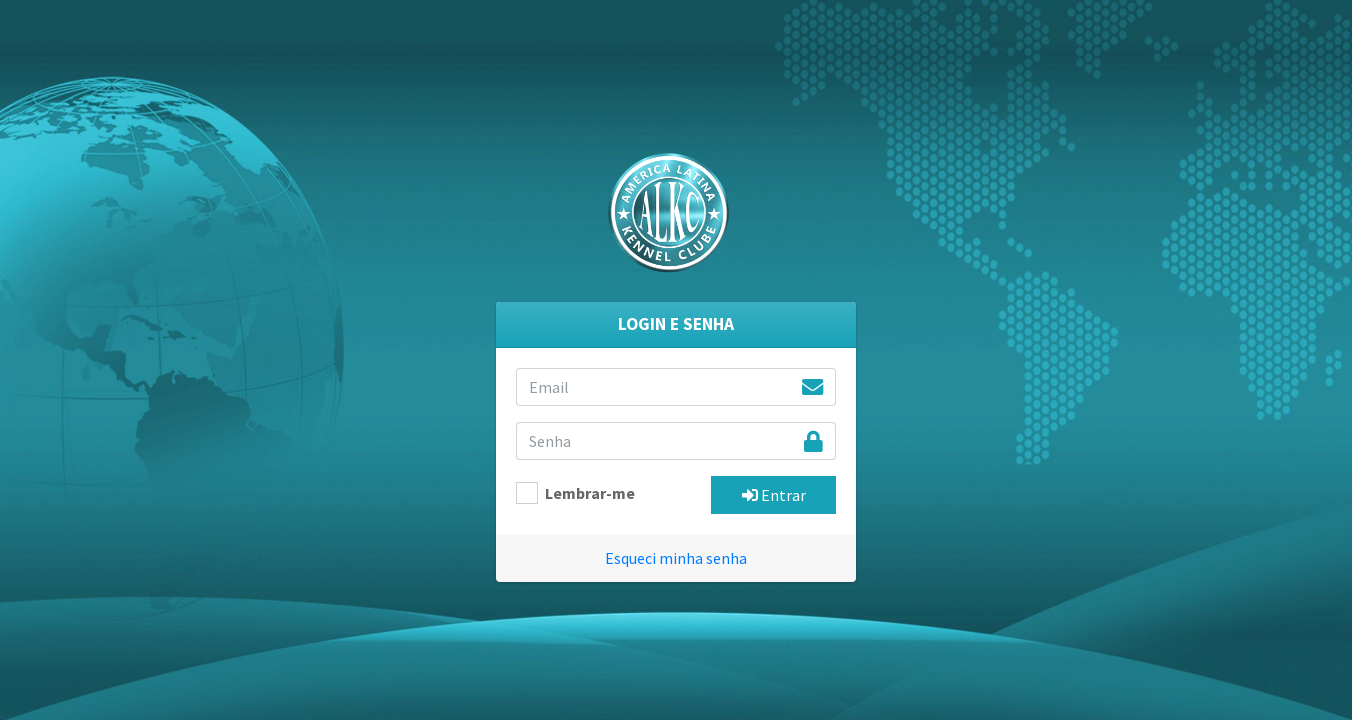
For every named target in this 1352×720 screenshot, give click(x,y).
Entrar (774, 495)
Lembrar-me (590, 493)
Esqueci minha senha (676, 558)
